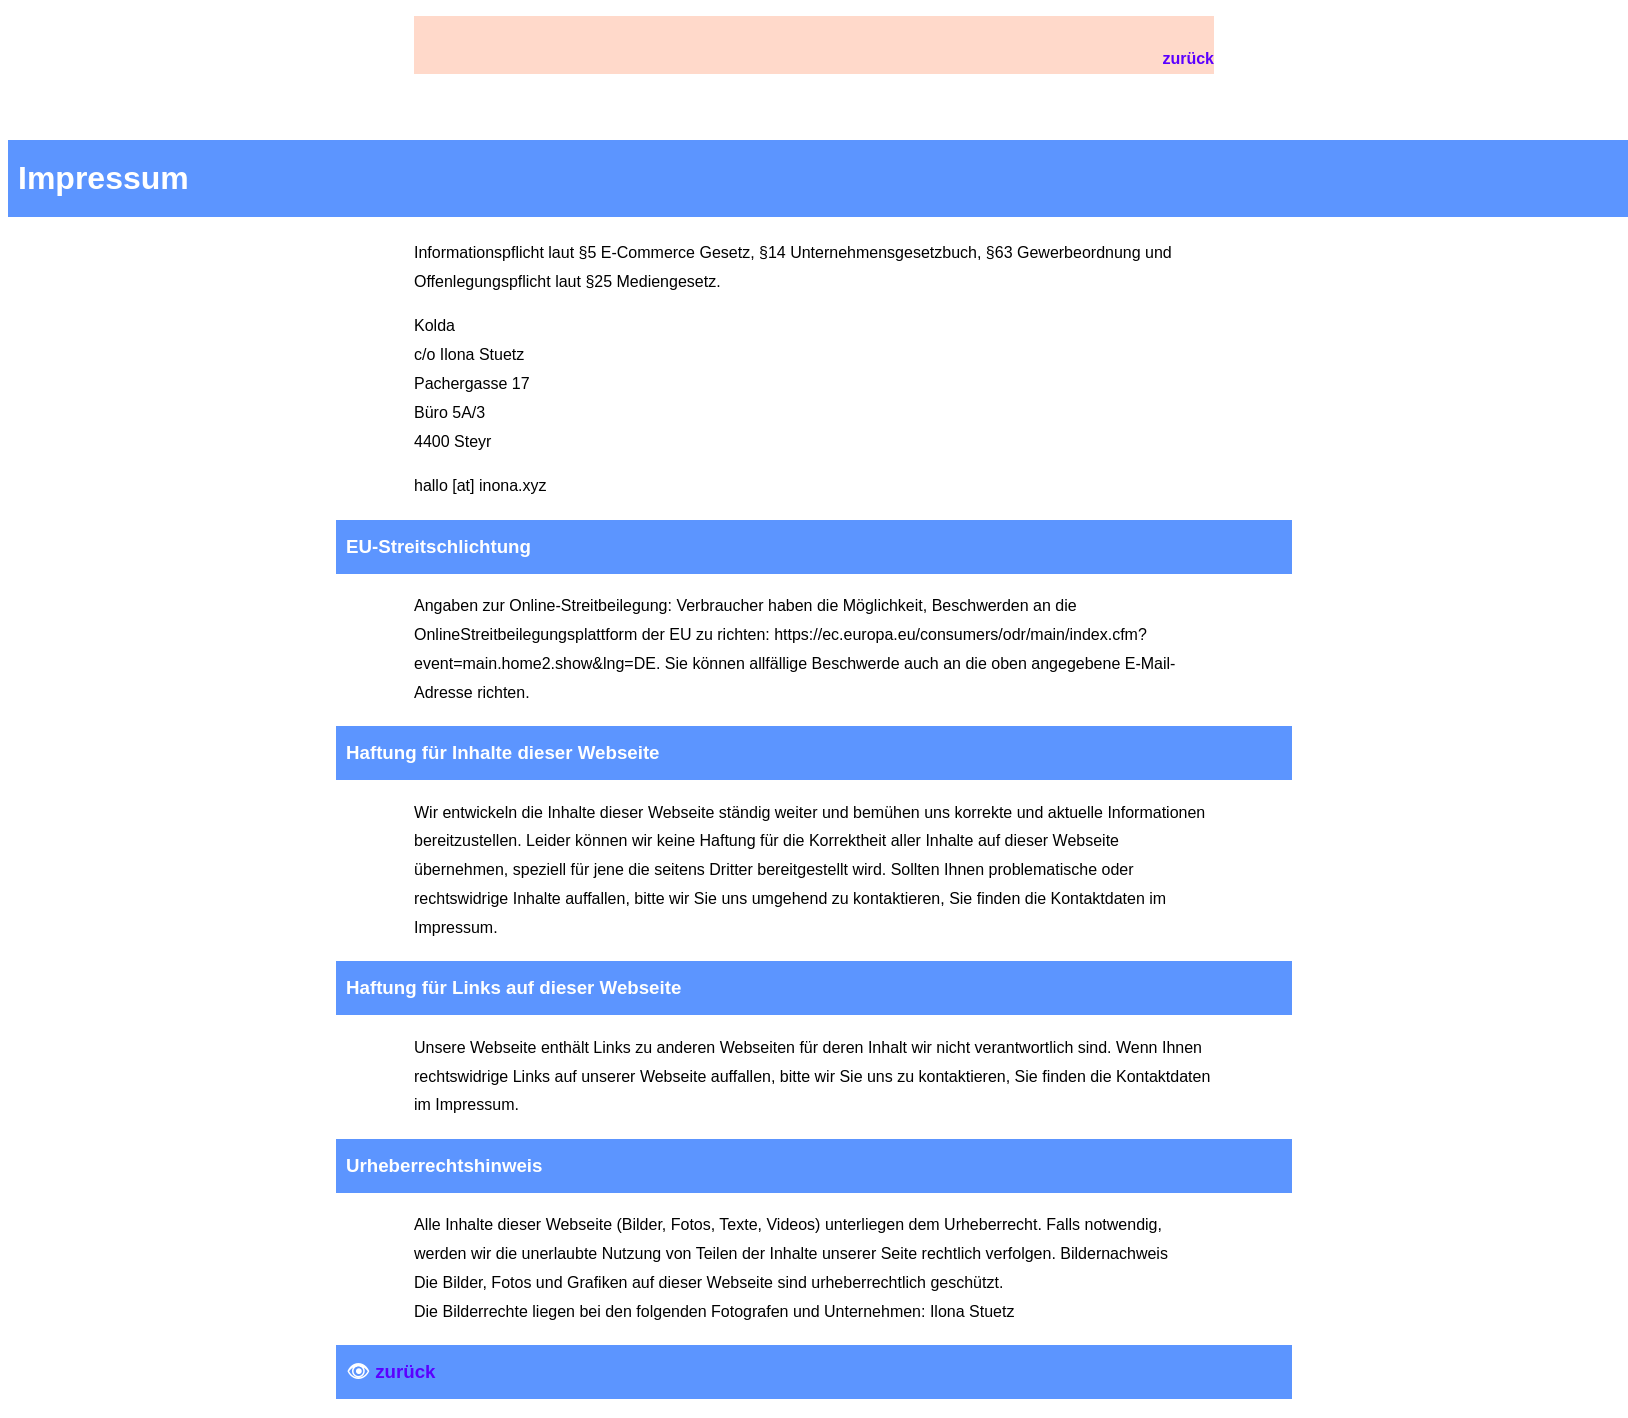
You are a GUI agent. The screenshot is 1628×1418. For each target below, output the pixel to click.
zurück (1188, 58)
